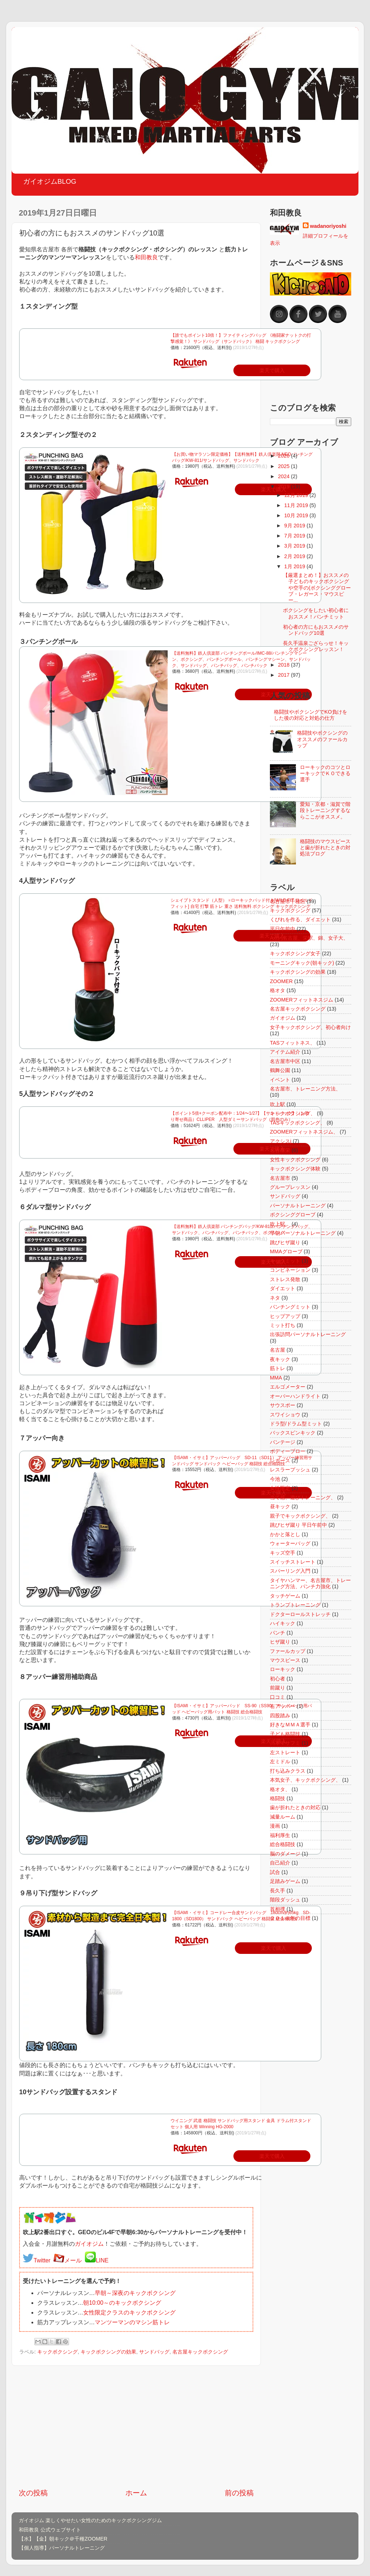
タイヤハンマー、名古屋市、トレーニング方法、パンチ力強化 (310, 1583)
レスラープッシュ (290, 1469)
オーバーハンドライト (295, 1396)
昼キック (280, 1506)
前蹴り (277, 1688)
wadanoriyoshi (328, 226)
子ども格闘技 (285, 1734)
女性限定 (280, 1488)
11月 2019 (297, 505)
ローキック (282, 1669)
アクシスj (280, 1141)
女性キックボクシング (295, 1159)
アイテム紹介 (285, 1052)
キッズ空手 (282, 1553)
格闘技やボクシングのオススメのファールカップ (322, 739)
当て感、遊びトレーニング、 (303, 1497)
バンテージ (282, 1442)
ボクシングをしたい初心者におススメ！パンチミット (316, 613)
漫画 (275, 1826)
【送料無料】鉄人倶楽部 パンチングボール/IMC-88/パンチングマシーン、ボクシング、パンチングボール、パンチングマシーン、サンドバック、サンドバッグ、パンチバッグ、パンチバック (241, 659)
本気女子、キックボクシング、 (305, 1780)
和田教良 (146, 257)
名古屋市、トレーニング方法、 (305, 1089)
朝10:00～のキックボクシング (122, 2303)
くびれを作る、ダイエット (300, 919)
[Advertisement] (136, 2426)
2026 (284, 456)
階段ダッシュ (285, 1900)
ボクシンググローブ (292, 1214)
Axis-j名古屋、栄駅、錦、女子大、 (309, 938)
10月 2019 (297, 515)
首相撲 (277, 1909)
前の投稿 (239, 2493)
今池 (275, 1479)
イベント (280, 1080)
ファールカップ (287, 1651)
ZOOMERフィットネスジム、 (304, 1132)
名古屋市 (280, 1178)
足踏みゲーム (285, 1881)
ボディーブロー (287, 1451)
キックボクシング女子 (295, 953)
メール (73, 2260)
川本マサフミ (285, 1743)
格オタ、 (280, 1789)
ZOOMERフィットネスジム (301, 1000)
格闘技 (277, 1798)
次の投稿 (33, 2493)
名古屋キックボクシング (200, 2352)
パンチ (277, 1633)
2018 (284, 665)
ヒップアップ (285, 1316)
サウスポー (282, 1405)
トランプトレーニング (295, 1605)
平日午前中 (282, 929)
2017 (284, 675)
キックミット (285, 1261)
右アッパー (282, 1706)
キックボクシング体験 (295, 1169)
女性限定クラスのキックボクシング (129, 2312)
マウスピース (285, 1660)
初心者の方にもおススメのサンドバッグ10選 (316, 630)
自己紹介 (280, 1863)
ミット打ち (282, 1325)
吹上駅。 (280, 1224)
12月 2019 (297, 495)
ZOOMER (281, 981)
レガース (280, 1460)
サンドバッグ (154, 2352)
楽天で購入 (273, 1948)
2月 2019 (295, 556)
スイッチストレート (292, 1562)
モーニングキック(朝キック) (302, 963)
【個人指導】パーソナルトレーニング (62, 2548)
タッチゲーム (285, 1596)
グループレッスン (290, 1187)
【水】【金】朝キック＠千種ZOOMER (63, 2539)
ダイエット (282, 1288)
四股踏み (280, 1715)
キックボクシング (57, 2352)
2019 (284, 486)
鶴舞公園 (280, 1070)
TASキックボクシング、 (297, 1123)
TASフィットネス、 (292, 1043)
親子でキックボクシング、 (300, 1516)
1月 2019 (295, 566)
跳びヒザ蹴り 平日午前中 (298, 1525)
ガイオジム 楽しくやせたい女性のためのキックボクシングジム (90, 2520)
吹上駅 (277, 1104)
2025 (284, 466)
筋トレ (277, 1368)
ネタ (275, 1298)
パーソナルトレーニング (298, 1205)
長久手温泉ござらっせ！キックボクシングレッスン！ (316, 646)
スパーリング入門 (290, 1571)
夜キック (280, 1359)
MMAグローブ (286, 1251)
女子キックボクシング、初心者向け (310, 1027)
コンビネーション (290, 1270)
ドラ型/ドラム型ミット (296, 1424)
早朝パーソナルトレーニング (303, 1233)
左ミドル (280, 1761)
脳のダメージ (285, 1854)
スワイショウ (285, 1414)
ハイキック (282, 1623)
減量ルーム (282, 1817)
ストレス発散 (285, 1279)
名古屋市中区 (285, 1061)
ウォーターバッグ (290, 1543)
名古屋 (277, 1350)
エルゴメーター (287, 1387)
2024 (284, 476)
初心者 (277, 1679)
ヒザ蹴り (280, 1642)
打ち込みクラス (287, 1771)
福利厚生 (280, 1835)
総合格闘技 (282, 1844)
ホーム (136, 2493)
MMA (276, 1378)
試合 (275, 1872)
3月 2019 (295, 546)
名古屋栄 (280, 1150)
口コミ (277, 1697)
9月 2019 (295, 525)
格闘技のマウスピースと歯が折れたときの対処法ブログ (325, 847)
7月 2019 (295, 536)
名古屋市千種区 (287, 901)
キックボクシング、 (292, 1113)
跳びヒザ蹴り (285, 1242)
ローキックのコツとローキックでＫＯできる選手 (325, 773)
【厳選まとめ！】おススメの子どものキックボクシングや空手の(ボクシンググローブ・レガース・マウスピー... (317, 587)
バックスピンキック (292, 1433)
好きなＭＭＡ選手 (290, 1724)
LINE (102, 2260)
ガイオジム (89, 2244)
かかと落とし (285, 1534)
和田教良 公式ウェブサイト (50, 2530)
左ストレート (285, 1752)
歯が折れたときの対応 (295, 1807)
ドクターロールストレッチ (300, 1614)
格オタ (277, 990)
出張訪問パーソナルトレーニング (308, 1334)
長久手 (277, 1890)
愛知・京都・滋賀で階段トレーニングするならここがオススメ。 (325, 810)
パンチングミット (290, 1307)
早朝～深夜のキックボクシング (135, 2293)
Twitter (42, 2260)
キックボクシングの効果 (108, 2352)
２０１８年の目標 (290, 1918)
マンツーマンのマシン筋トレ (132, 2322)
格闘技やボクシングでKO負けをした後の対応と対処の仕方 (310, 715)
